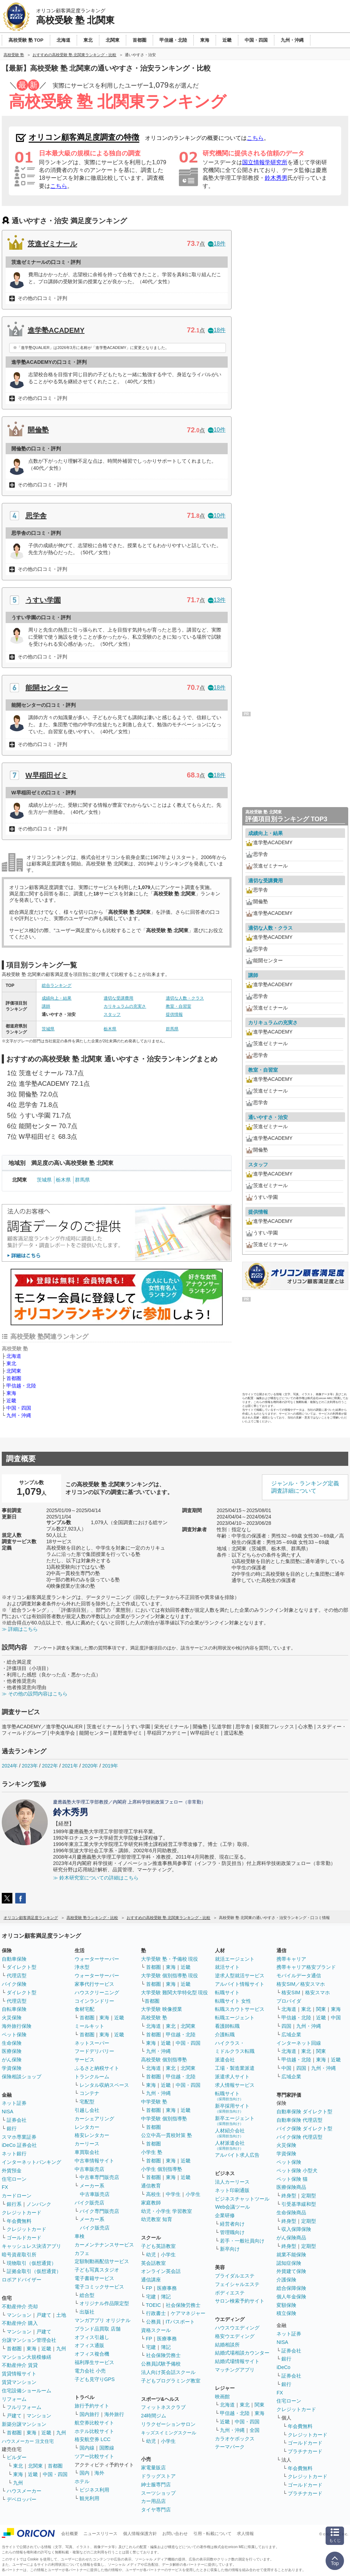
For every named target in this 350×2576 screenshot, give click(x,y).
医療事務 (167, 2288)
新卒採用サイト (232, 2108)
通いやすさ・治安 (268, 1117)
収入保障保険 (296, 2229)
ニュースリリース (100, 2533)
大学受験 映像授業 (161, 2009)
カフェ (82, 2253)
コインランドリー (94, 2001)
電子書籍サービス (94, 2278)
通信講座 (151, 2279)
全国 (254, 2430)
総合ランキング (56, 985)
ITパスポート (180, 2322)
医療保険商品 (291, 2187)
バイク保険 (14, 1984)
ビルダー (17, 2457)
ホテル (82, 2481)
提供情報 (174, 1014)
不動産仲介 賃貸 (20, 2365)
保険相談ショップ (21, 2076)
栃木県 (110, 1028)
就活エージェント (235, 1959)
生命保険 (12, 2043)
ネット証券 (14, 2103)
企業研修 (225, 2215)
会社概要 (69, 2533)
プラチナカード (305, 2451)
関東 (259, 2405)
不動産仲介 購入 (20, 2323)
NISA (7, 2111)
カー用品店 (153, 2501)
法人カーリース (232, 2182)
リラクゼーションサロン (168, 2424)
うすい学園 (43, 600)
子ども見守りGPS (95, 2379)
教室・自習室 (178, 1006)
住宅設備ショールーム (26, 2390)
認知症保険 (288, 2263)
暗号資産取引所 (19, 2254)
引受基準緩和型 (298, 2204)
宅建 (151, 2296)
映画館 (222, 2396)
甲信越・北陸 (21, 1385)
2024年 (10, 1766)
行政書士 (156, 2313)
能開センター (46, 688)
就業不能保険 (291, 2254)
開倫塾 (38, 430)
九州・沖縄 (18, 1415)
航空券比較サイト (94, 2423)
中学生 (173, 2194)
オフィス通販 (89, 2345)
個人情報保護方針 (140, 2533)
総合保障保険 (291, 2288)
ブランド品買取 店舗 (98, 2329)
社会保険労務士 (183, 2305)
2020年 (90, 1766)
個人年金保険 (291, 2296)
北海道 (13, 1356)
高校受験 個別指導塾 (164, 2059)
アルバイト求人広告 (237, 2155)
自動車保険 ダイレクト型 (304, 2111)
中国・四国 (18, 1408)
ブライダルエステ (235, 2276)
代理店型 (17, 1975)
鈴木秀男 (276, 178)
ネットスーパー (92, 2043)
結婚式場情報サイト (237, 2361)
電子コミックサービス (99, 2287)
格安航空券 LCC (93, 2439)
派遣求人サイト (232, 2076)
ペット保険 (14, 2034)
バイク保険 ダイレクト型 (304, 2128)
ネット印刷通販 (232, 2190)
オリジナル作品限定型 (104, 2303)
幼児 (151, 2254)
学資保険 (12, 2068)
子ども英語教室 (158, 2246)
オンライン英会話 (161, 2271)
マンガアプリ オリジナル (102, 2320)
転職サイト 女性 (233, 2001)
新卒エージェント (235, 2120)
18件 (217, 244)
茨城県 (48, 1028)
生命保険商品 (291, 2212)
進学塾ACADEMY (56, 330)
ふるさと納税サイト (97, 2068)
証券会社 (17, 2120)
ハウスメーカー (24, 2491)
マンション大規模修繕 (26, 2357)
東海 (11, 1393)
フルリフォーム (24, 2407)
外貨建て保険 (291, 2271)
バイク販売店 (89, 2202)
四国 (286, 2026)
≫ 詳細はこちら (20, 1629)
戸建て (43, 2315)
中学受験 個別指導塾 (164, 2118)
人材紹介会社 (230, 2133)
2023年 (30, 1766)
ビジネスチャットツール (242, 2199)
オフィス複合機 (92, 2354)
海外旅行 (114, 2414)
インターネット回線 (298, 2043)
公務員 (153, 2322)
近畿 (11, 1400)
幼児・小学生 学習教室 (166, 2211)
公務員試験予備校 (161, 2364)
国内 (84, 2473)
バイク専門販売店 (99, 2211)
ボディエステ (230, 2293)
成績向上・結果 (56, 998)
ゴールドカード (24, 2237)
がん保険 (12, 2059)
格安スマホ (317, 1992)
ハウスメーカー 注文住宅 (28, 2441)
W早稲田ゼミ (46, 775)
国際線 (106, 2448)
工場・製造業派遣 (235, 2068)
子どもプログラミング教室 (170, 2380)
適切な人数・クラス (185, 998)
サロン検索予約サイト (239, 2301)
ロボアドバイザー (21, 2279)
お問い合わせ (175, 2533)
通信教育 (151, 2186)
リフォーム (14, 2399)
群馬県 (172, 1028)
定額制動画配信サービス (102, 2261)
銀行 (12, 2128)
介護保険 (286, 2279)
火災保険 (12, 2017)
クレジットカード (21, 2212)
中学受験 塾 (154, 2101)
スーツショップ (158, 2493)
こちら (255, 138)
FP (149, 2288)
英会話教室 (153, 2263)
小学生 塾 (151, 2152)
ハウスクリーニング (97, 1992)
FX (5, 2187)
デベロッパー (21, 2499)
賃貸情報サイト (19, 2373)
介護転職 (225, 2034)
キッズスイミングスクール (168, 2432)
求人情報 (245, 2533)
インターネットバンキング (31, 2162)
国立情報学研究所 (264, 162)
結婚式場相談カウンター (242, 2353)
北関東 (13, 1371)
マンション (19, 2315)
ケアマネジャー (188, 2313)
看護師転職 (227, 2026)
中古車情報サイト (94, 2160)
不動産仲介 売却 (20, 2306)
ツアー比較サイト (94, 2456)
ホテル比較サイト (94, 2431)
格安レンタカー (92, 2135)
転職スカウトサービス (239, 2009)
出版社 (87, 2312)
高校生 (153, 2194)
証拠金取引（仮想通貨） (34, 2271)
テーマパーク (230, 2447)
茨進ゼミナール (52, 244)
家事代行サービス (94, 1984)
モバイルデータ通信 (298, 1975)
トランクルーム (92, 2076)
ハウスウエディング (237, 2328)
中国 (336, 2017)
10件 (217, 430)
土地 (61, 2315)
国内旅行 (89, 2414)
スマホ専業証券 (19, 2137)
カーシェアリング (94, 2118)
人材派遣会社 (230, 2145)
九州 (61, 2348)
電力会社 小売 (90, 2371)
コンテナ (89, 2093)
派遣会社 (225, 2059)
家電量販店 (153, 2467)
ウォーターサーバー (97, 1959)
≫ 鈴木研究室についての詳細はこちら (96, 1878)
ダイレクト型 (21, 1967)
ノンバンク (39, 2204)
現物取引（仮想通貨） (31, 2263)
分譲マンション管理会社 (29, 2340)
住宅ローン (14, 2179)
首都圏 (13, 1378)
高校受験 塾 (154, 2017)
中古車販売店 (89, 2169)
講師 (46, 1006)
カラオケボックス (235, 2438)
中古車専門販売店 (99, 2177)
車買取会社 (87, 2152)
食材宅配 (84, 2009)
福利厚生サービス (94, 2362)
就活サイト (227, 1967)
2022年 (50, 1766)
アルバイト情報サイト (239, 1984)
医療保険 (12, 2051)
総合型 (87, 2295)
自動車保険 (14, 1959)
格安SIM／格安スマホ (300, 1984)
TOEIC (153, 2305)
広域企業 (291, 2034)
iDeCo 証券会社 (19, 2145)
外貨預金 (12, 2170)
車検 (79, 2236)
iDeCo (283, 2367)
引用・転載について (212, 2533)
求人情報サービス (235, 2085)
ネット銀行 (14, 2153)
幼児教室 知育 (156, 2219)
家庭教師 (151, 2202)
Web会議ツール (232, 2207)
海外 (99, 2473)
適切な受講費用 (118, 998)
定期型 (308, 2195)
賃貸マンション (19, 2382)
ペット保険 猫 (292, 2179)
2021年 (70, 1766)
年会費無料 (19, 2221)
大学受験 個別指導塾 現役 (169, 1975)
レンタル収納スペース (104, 2085)
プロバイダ (288, 2001)
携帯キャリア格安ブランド (306, 1967)
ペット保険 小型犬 (296, 2170)
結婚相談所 (227, 2344)
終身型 (288, 2195)
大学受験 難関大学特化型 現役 (174, 1992)
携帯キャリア (291, 1959)
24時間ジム (154, 2415)
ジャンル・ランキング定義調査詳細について (305, 1487)
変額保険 (286, 2305)
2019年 (110, 1766)
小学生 (193, 2194)
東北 (11, 1363)
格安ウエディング (235, 2336)
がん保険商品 (291, 2237)
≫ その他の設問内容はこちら (35, 1693)
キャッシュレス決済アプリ (31, 2246)
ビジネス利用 (94, 2490)
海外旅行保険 (16, 2026)
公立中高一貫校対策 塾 (166, 2135)
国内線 (87, 2448)
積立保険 (286, 2313)
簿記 (166, 2296)
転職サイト (227, 1992)
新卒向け (230, 2249)
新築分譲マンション (24, 2424)
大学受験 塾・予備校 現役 (169, 1959)
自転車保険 (14, 2009)
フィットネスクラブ (163, 2407)
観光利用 (89, 2498)
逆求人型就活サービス (239, 1975)
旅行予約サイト (92, 2406)
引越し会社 (87, 2110)
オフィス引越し (92, 2337)
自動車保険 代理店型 (299, 2120)
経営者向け (232, 2224)
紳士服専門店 (156, 2484)
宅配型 (87, 2101)
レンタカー (87, 2127)
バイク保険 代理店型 (299, 2137)
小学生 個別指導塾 (161, 2169)
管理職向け (232, 2232)
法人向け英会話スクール (168, 2372)
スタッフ (112, 1014)
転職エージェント (235, 2017)
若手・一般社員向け (242, 2241)
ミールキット (89, 2026)
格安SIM (290, 1992)
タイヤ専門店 (156, 2509)
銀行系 (14, 2204)
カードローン (16, 2195)
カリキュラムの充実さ (125, 1006)
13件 (217, 600)
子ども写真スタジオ (97, 2270)
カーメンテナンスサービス (104, 2245)
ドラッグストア (158, 2476)
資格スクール (156, 2330)
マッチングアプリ (235, 2370)
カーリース (87, 2143)
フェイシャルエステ (237, 2284)
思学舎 (36, 516)
